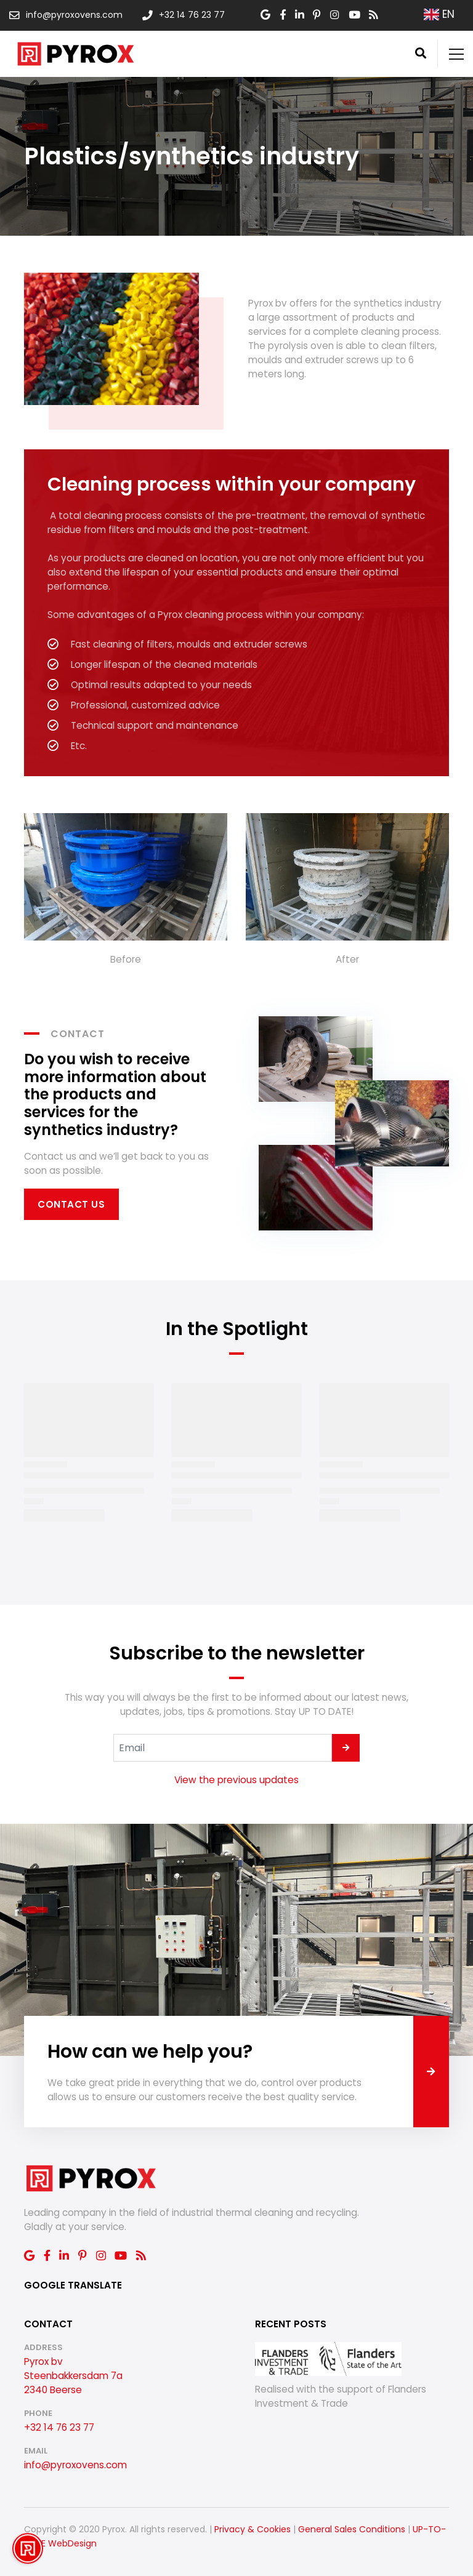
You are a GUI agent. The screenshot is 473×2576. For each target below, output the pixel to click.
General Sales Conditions (351, 2529)
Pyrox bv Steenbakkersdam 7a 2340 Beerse (73, 2375)
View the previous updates (236, 1779)
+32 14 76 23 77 (59, 2427)
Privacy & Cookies (252, 2529)
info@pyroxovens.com (75, 2464)
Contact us (71, 1204)
